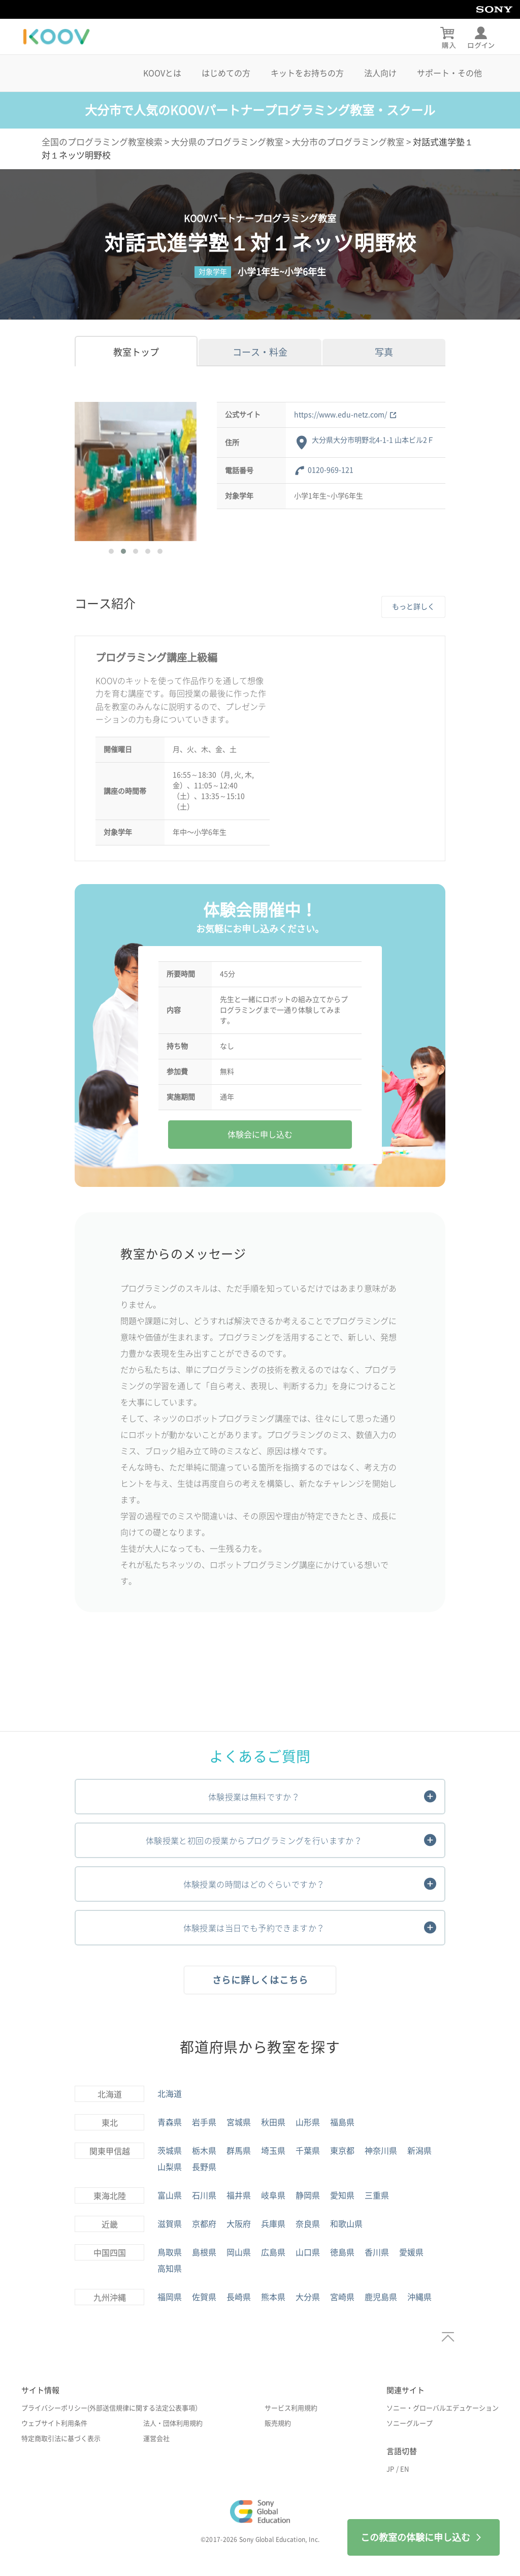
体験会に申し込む (260, 1134)
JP (390, 2469)
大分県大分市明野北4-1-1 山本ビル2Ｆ (373, 440)
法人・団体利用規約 (173, 2423)
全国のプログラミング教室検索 (102, 142)
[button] (111, 551)
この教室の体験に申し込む (423, 2537)
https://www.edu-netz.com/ (345, 414)
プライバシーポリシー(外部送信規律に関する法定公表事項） (111, 2408)
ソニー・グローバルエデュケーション (442, 2408)
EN (404, 2469)
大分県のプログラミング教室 (227, 142)
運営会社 (156, 2438)
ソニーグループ (409, 2423)
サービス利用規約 (291, 2408)
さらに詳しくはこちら (260, 1980)
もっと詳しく (413, 606)
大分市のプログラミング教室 (348, 142)
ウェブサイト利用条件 (54, 2423)
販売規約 (278, 2423)
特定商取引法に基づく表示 (61, 2438)
